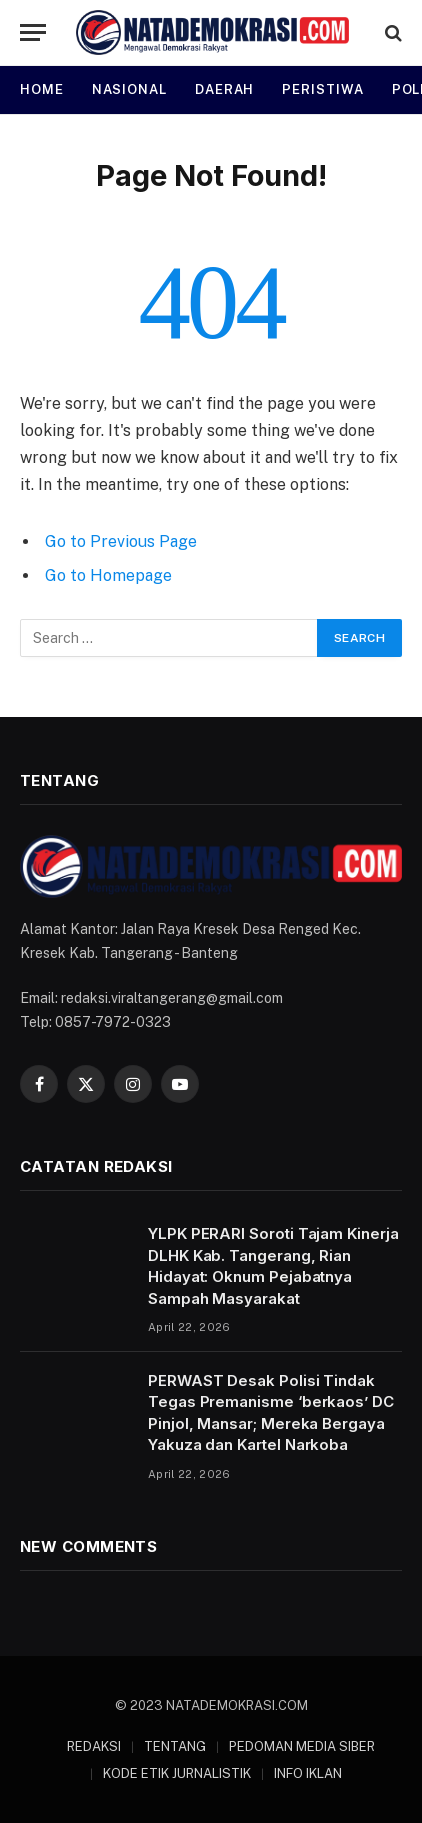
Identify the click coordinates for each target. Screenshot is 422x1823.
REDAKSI (94, 1746)
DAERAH (224, 89)
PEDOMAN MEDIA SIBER (302, 1746)
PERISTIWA (322, 89)
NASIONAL (129, 89)
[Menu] (33, 32)
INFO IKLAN (308, 1773)
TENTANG (175, 1746)
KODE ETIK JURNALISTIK (177, 1773)
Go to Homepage (108, 575)
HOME (42, 89)
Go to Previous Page (121, 541)
